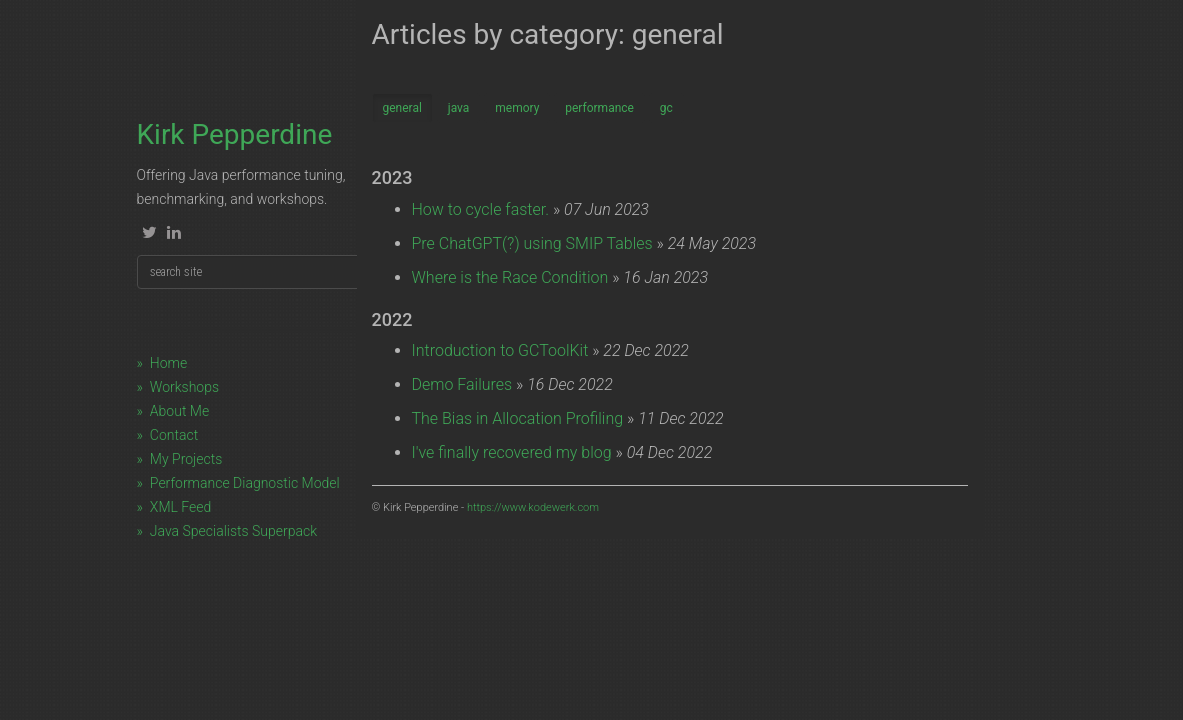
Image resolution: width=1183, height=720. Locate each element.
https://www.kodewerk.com (533, 507)
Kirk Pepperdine (235, 134)
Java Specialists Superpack (233, 531)
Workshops (184, 387)
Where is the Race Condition (510, 277)
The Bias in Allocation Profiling (518, 418)
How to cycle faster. (481, 209)
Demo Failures (462, 384)
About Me (179, 411)
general (402, 108)
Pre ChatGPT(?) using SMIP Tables (532, 243)
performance (599, 108)
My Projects (186, 459)
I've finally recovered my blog (512, 452)
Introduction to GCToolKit (500, 350)
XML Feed (180, 507)
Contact (174, 435)
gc (666, 108)
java (459, 108)
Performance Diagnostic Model (245, 483)
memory (517, 108)
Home (168, 363)
